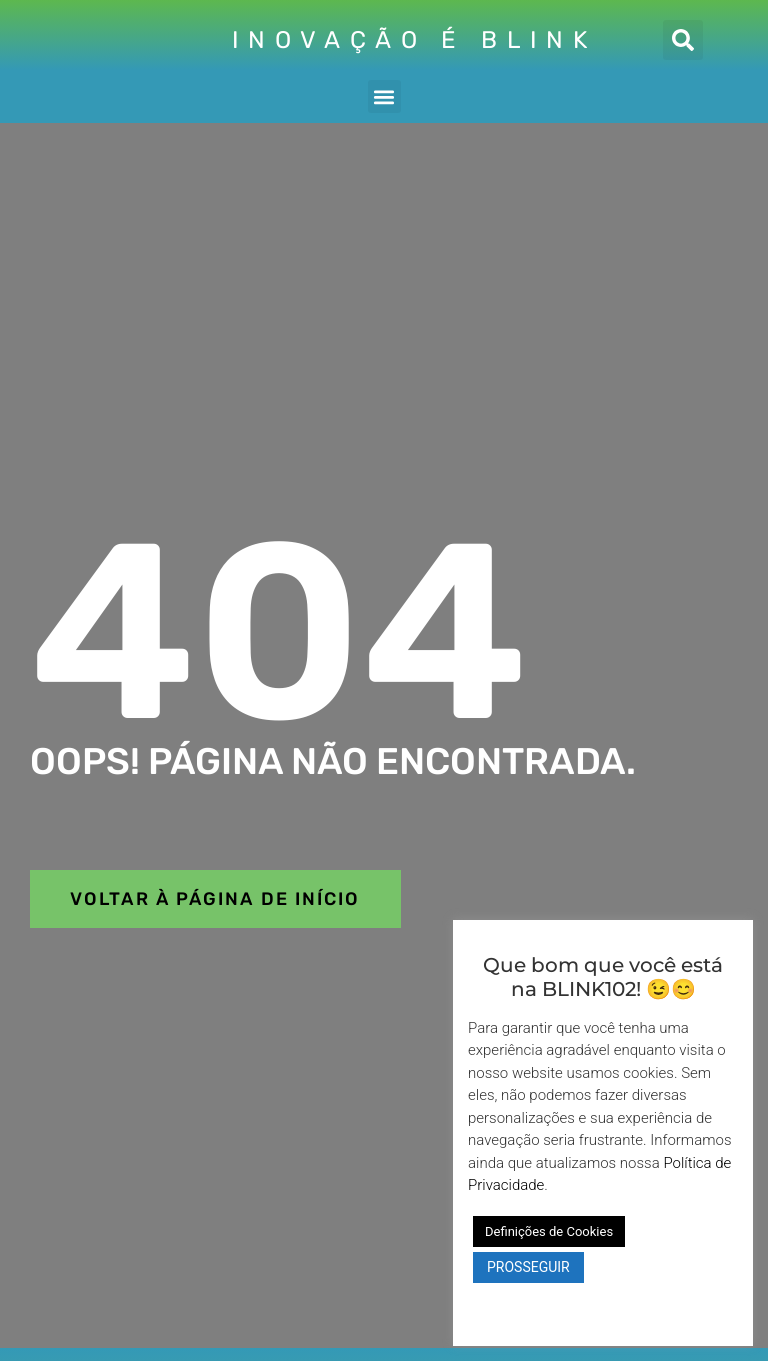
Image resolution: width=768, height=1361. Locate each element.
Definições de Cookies (549, 1231)
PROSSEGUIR (528, 1267)
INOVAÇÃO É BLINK (414, 40)
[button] (683, 40)
